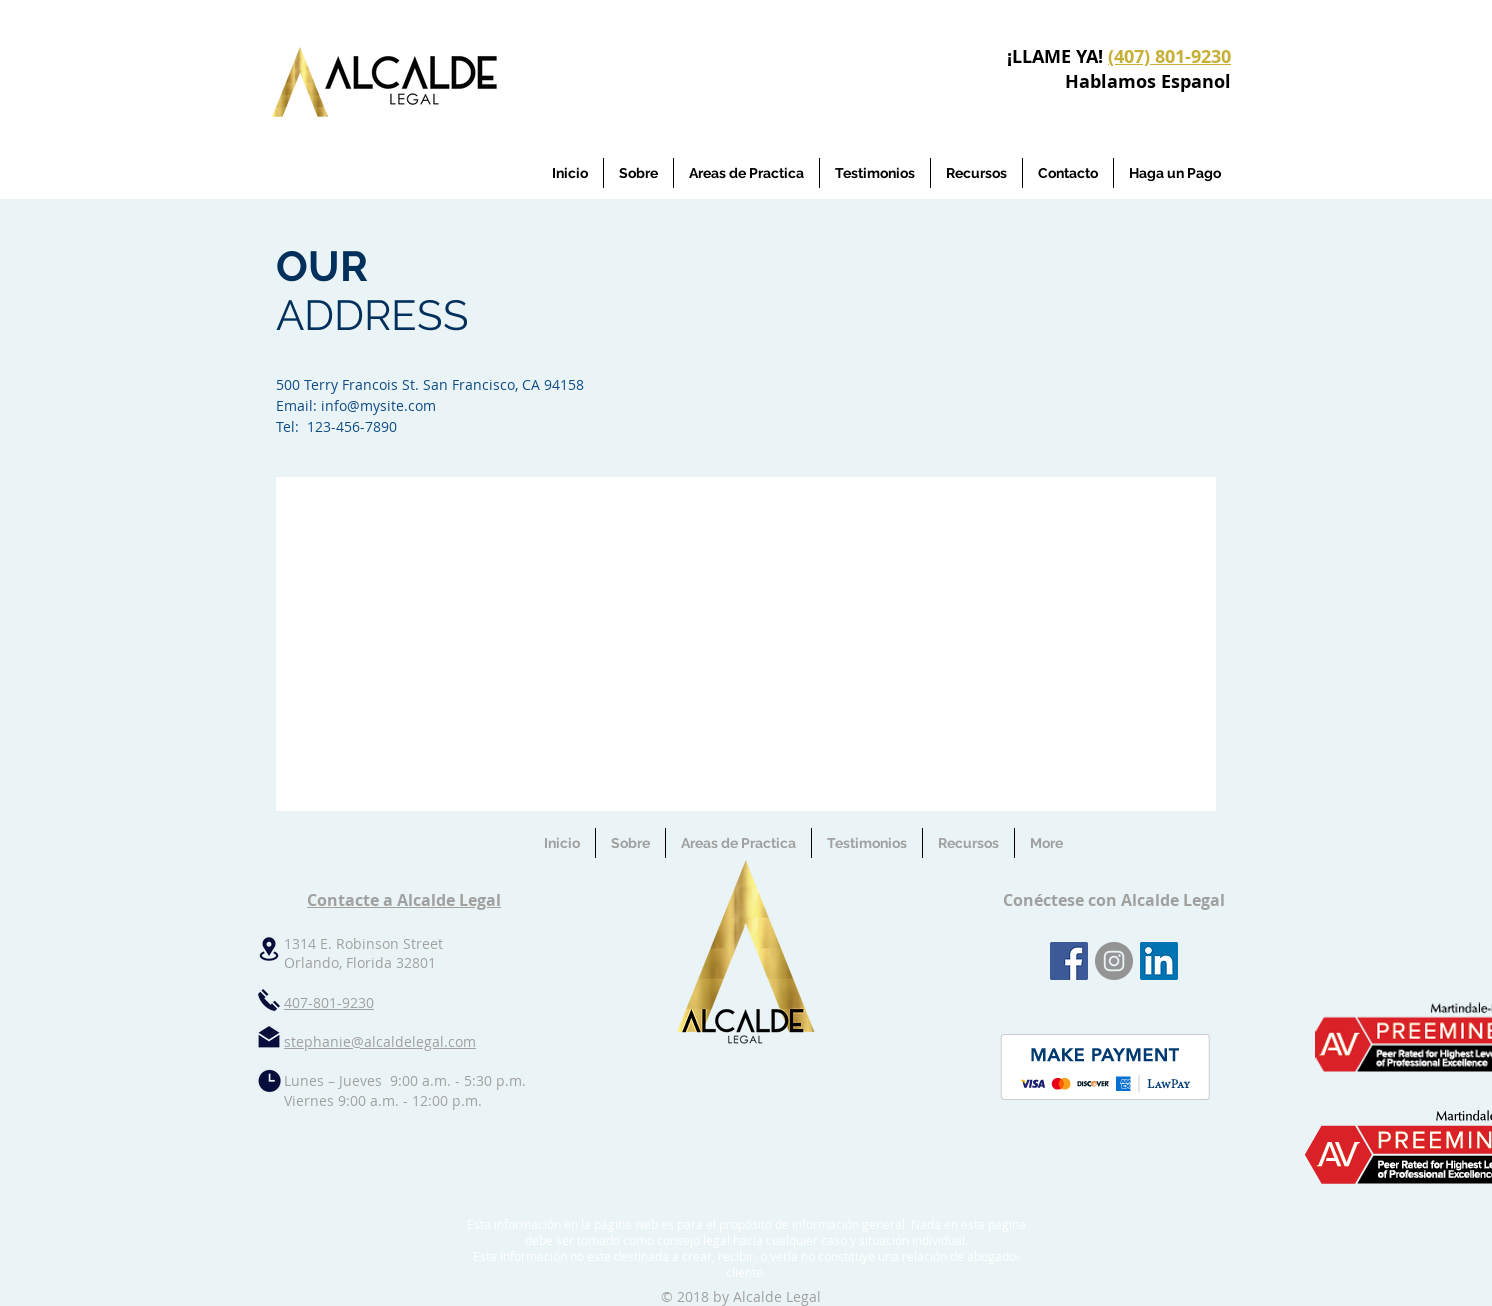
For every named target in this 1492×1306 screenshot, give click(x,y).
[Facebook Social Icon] (1069, 961)
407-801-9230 (329, 1002)
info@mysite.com (378, 405)
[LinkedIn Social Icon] (1159, 961)
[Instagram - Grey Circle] (1114, 961)
